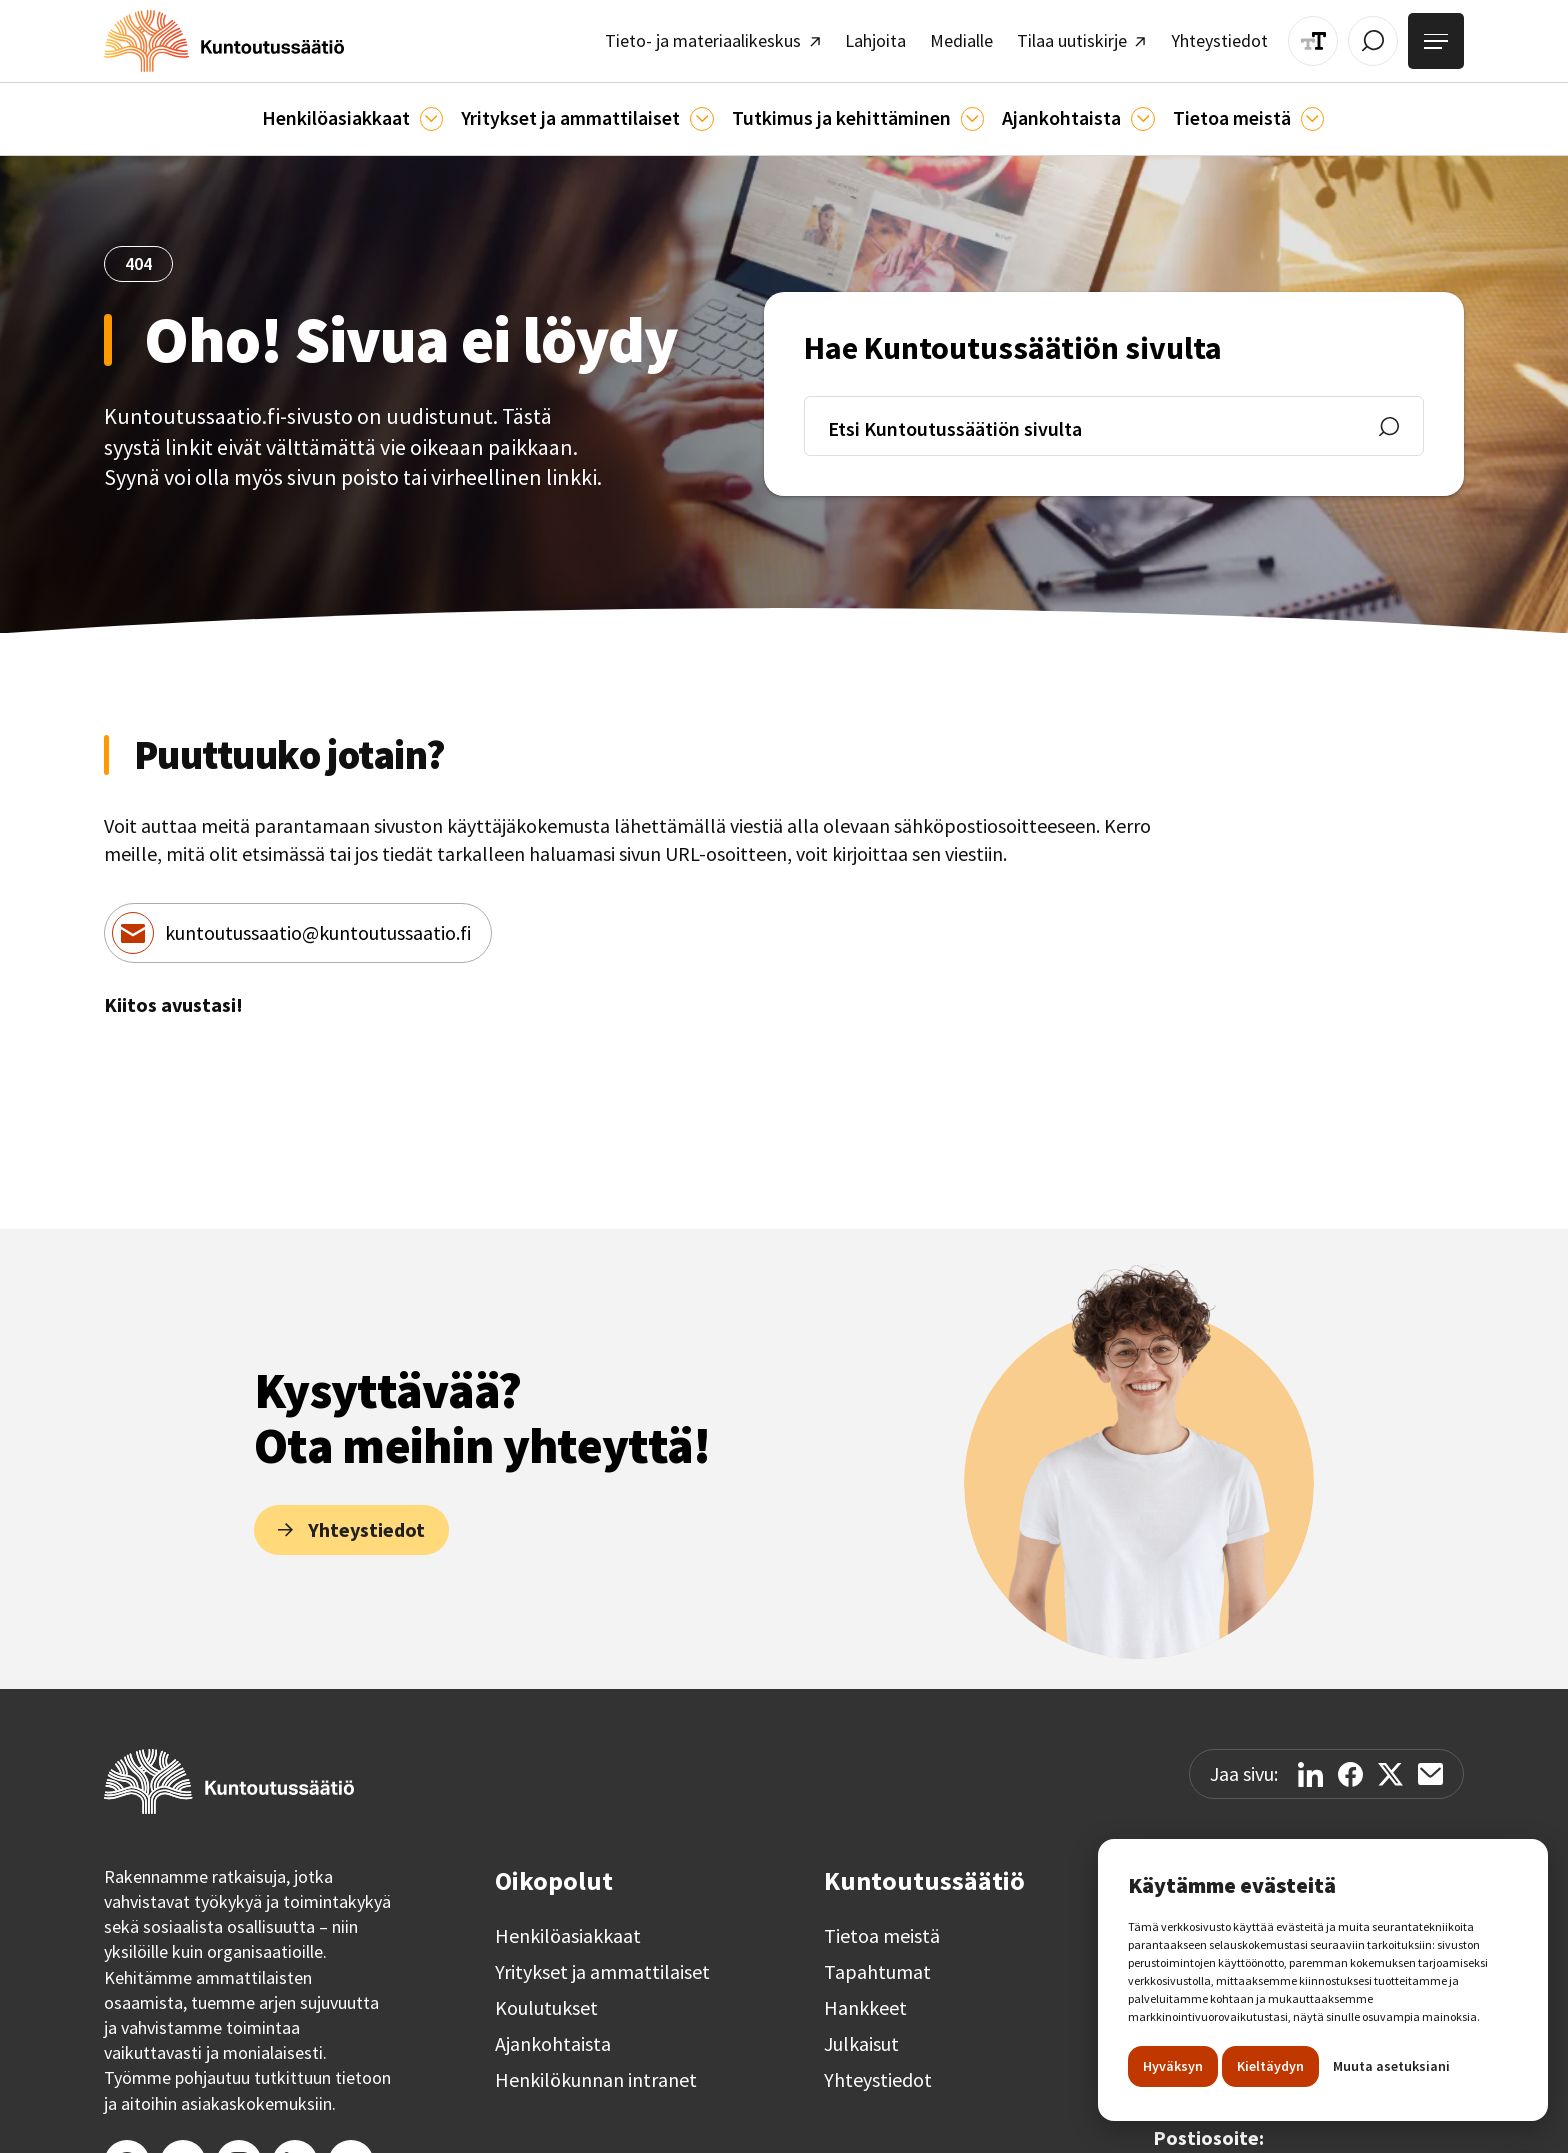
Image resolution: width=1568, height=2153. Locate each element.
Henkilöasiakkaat (568, 1927)
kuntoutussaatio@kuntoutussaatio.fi (318, 923)
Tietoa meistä (882, 1927)
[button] (368, 111)
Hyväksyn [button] (1173, 2066)
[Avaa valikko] (1439, 38)
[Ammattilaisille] (704, 110)
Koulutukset (546, 1999)
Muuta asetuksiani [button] (1391, 2066)
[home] (211, 37)
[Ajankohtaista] (963, 110)
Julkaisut (861, 2035)
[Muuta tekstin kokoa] (1325, 37)
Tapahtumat (877, 1963)
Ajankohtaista (553, 2035)
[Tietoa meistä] (1291, 110)
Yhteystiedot (878, 2071)
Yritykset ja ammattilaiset (602, 1963)
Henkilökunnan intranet (596, 2071)
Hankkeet (865, 1999)
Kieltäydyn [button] (1270, 2066)
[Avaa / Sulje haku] (1380, 37)
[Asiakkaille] (442, 110)
